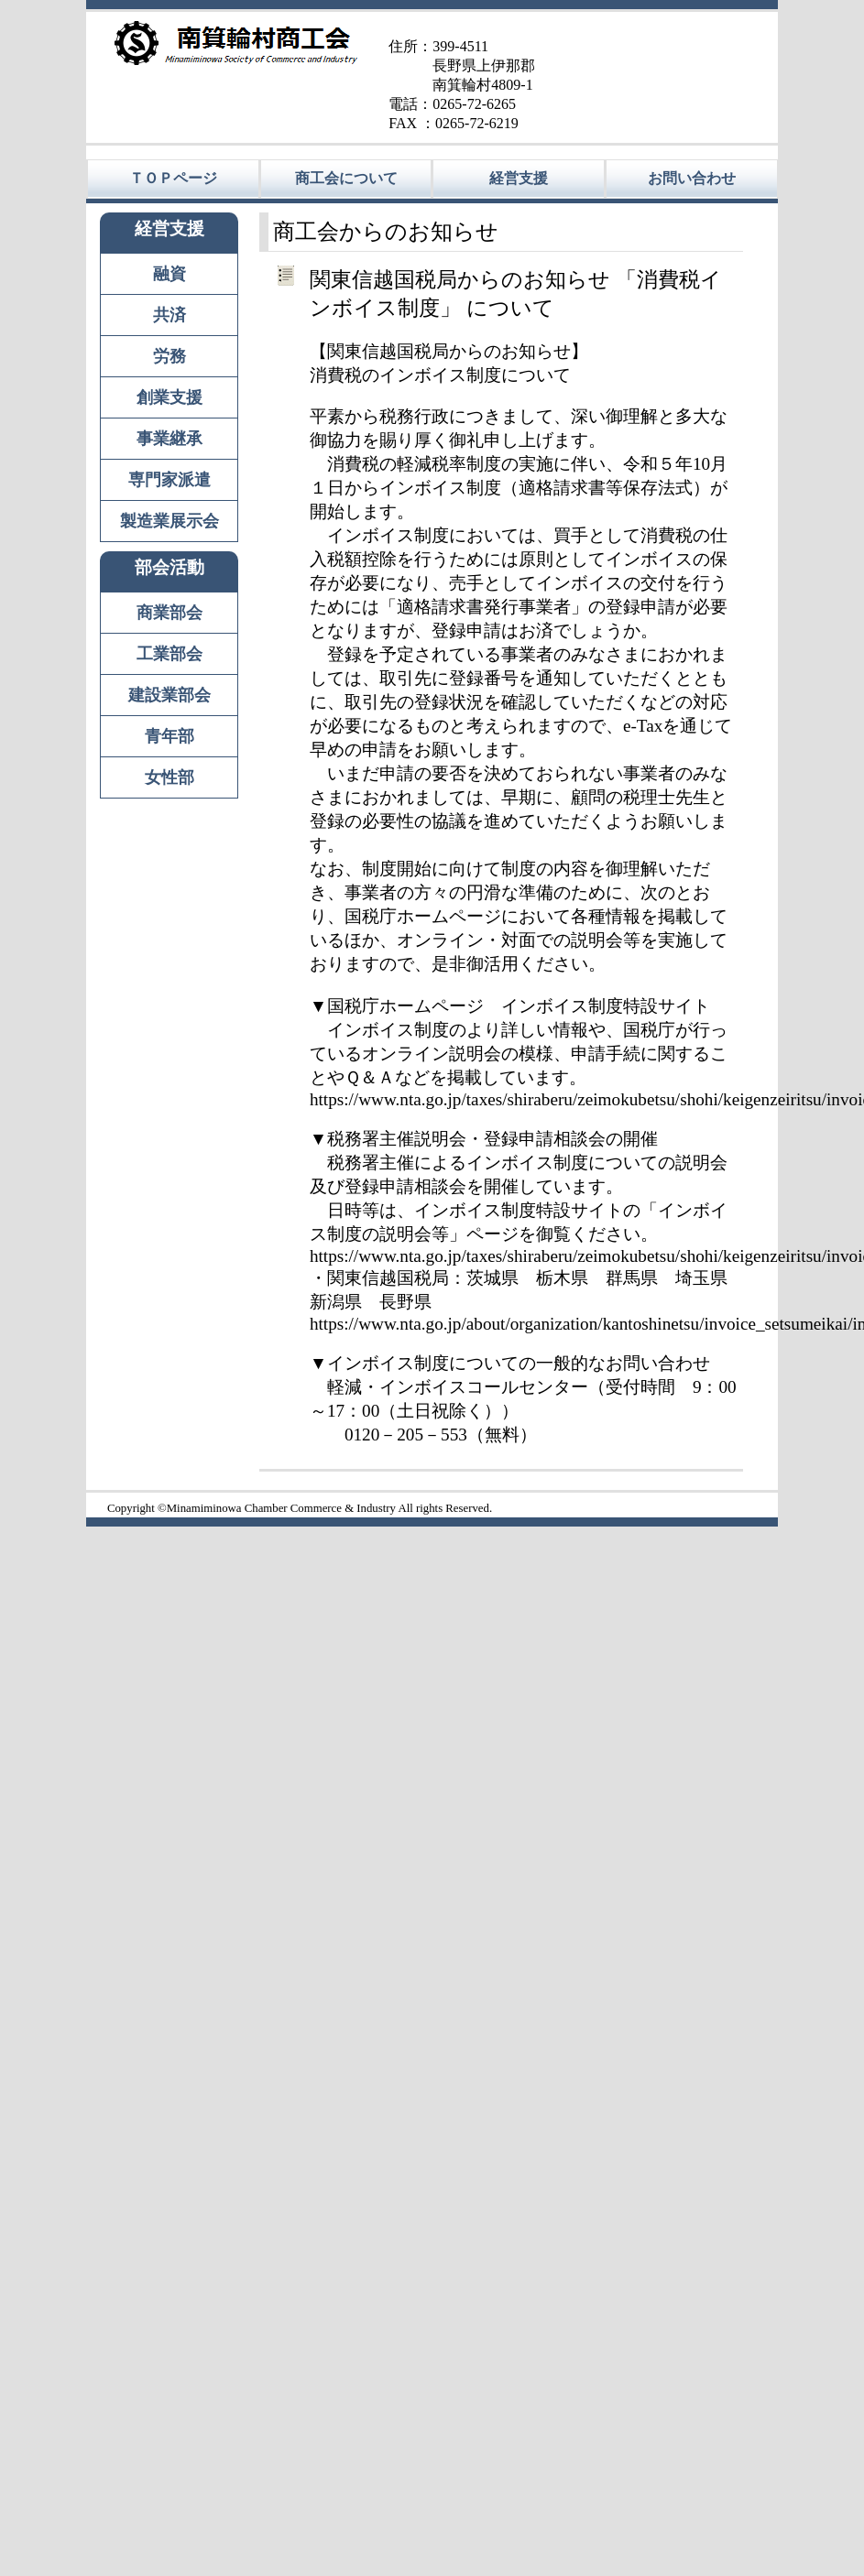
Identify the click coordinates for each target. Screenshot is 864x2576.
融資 (169, 274)
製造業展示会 (169, 521)
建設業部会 (169, 695)
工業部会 (169, 654)
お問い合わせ (692, 178)
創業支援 (169, 397)
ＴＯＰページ (173, 178)
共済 (169, 315)
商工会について (346, 178)
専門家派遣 (169, 480)
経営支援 (518, 178)
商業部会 (169, 612)
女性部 (169, 777)
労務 (169, 356)
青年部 (169, 736)
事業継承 (169, 438)
